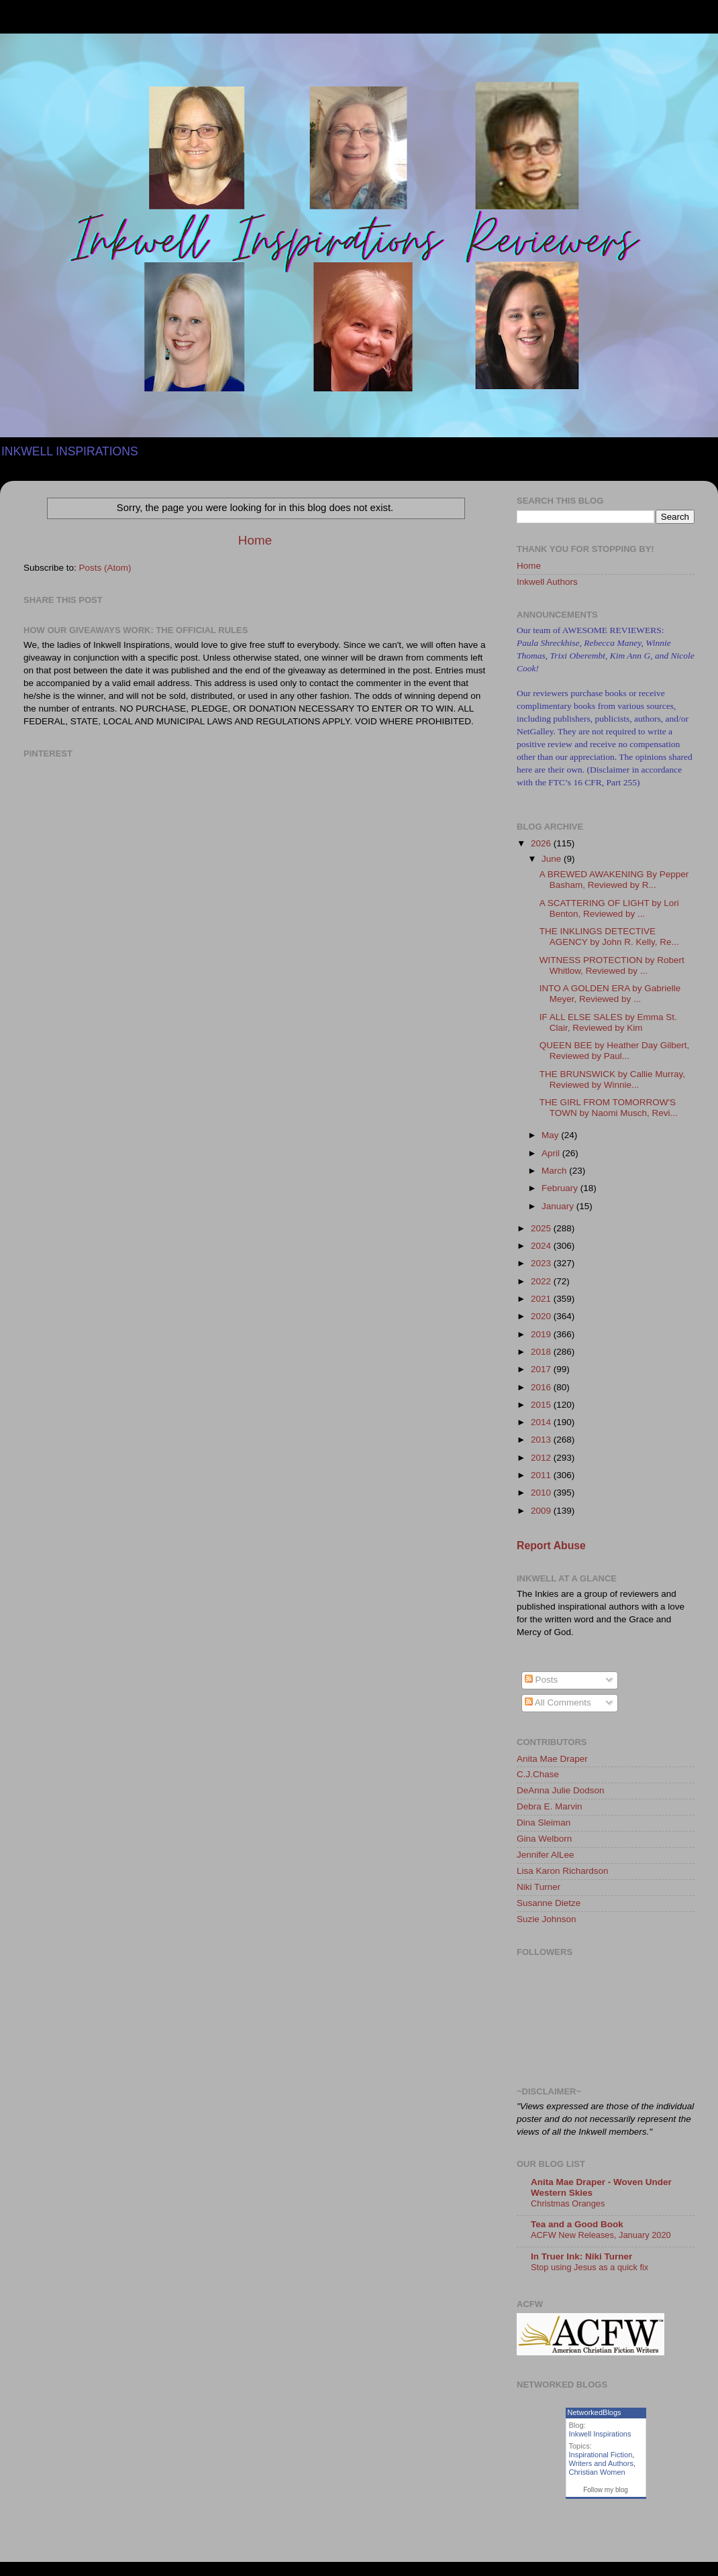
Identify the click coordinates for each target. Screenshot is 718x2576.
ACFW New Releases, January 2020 (601, 2235)
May (551, 1135)
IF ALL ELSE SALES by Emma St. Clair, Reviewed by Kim (608, 1022)
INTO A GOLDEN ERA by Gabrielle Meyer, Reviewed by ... (610, 993)
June (553, 859)
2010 (542, 1493)
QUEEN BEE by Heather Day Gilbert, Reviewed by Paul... (615, 1050)
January (559, 1206)
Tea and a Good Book (577, 2224)
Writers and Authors (601, 2463)
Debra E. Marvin (549, 1806)
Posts (541, 1680)
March (555, 1171)
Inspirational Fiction (601, 2455)
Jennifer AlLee (545, 1855)
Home (255, 540)
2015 (542, 1405)
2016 (542, 1387)
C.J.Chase (538, 1774)
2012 (542, 1458)
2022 (542, 1281)
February (561, 1188)
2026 (542, 843)
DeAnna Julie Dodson (561, 1790)
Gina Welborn (544, 1839)
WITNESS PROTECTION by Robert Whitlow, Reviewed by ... (612, 965)
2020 (542, 1316)
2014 (542, 1422)
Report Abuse (551, 1545)
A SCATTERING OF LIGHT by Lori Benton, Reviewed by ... (609, 908)
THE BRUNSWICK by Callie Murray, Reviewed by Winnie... (612, 1079)
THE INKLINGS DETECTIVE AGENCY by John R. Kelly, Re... (609, 936)
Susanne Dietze (548, 1903)
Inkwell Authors (547, 582)
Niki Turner (538, 1887)
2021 (542, 1299)
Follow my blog (605, 2490)
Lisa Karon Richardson (563, 1871)
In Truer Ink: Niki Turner (581, 2256)
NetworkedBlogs (594, 2412)
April (552, 1153)
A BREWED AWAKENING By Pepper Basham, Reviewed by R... (614, 879)
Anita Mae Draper (552, 1759)
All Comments (558, 1702)
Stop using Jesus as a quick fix (589, 2267)
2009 (542, 1511)
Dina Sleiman (543, 1822)
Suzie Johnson (546, 1919)
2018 (542, 1352)
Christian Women (597, 2472)
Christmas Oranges (568, 2203)
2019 (542, 1334)
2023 (542, 1263)
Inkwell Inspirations (600, 2434)
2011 (542, 1475)
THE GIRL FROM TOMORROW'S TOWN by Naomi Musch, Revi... (609, 1107)
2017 (542, 1369)
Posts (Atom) (105, 568)
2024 (542, 1246)
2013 (542, 1440)
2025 (542, 1228)
